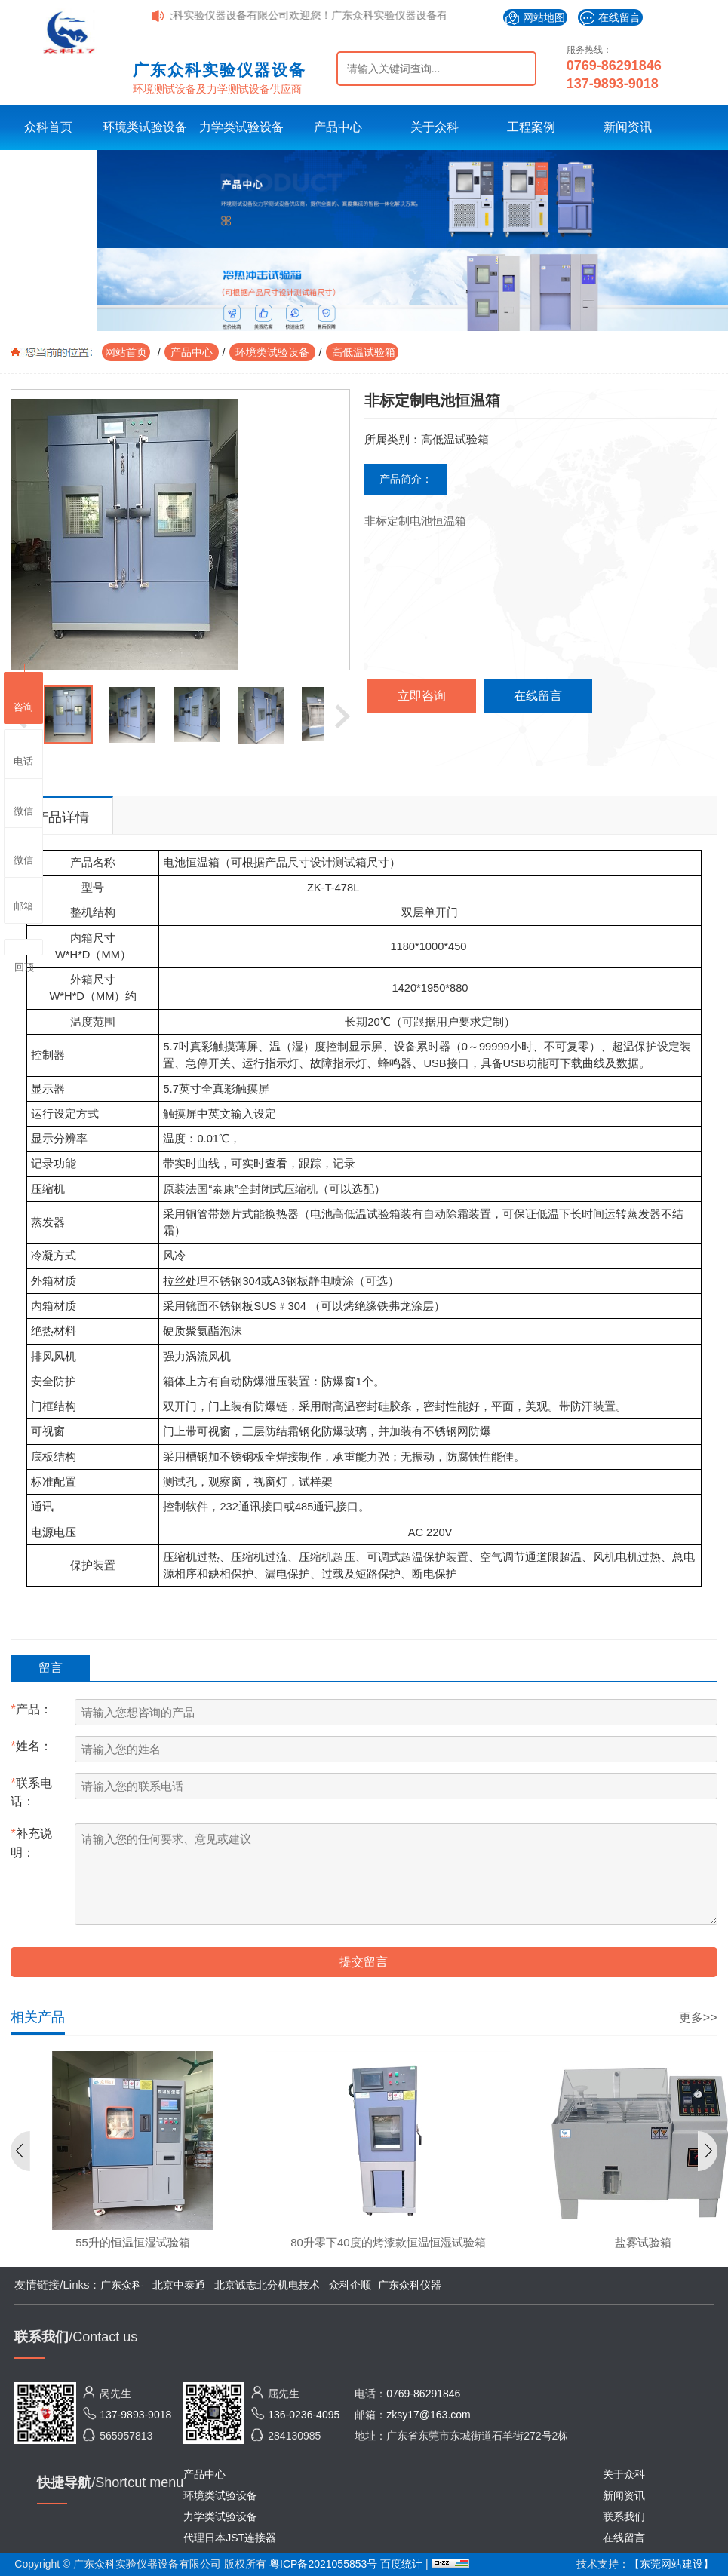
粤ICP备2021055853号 (323, 2564)
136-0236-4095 (303, 2415)
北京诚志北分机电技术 (267, 2285)
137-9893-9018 (613, 83)
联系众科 (48, 172)
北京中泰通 (178, 2285)
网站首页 (126, 352)
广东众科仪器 (409, 2285)
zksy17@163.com (428, 2415)
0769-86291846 (614, 65)
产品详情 (62, 817)
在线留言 (610, 18)
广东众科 (121, 2285)
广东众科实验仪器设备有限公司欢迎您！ (244, 15)
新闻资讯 (628, 127)
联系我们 (624, 2516)
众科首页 (48, 127)
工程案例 (531, 127)
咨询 (23, 696)
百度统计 (402, 2564)
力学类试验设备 (241, 127)
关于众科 (434, 127)
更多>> (698, 2017)
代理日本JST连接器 (229, 2538)
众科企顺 (350, 2285)
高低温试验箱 (362, 352)
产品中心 (338, 127)
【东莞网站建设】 (671, 2564)
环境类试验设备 (145, 127)
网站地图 (535, 18)
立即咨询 (422, 695)
